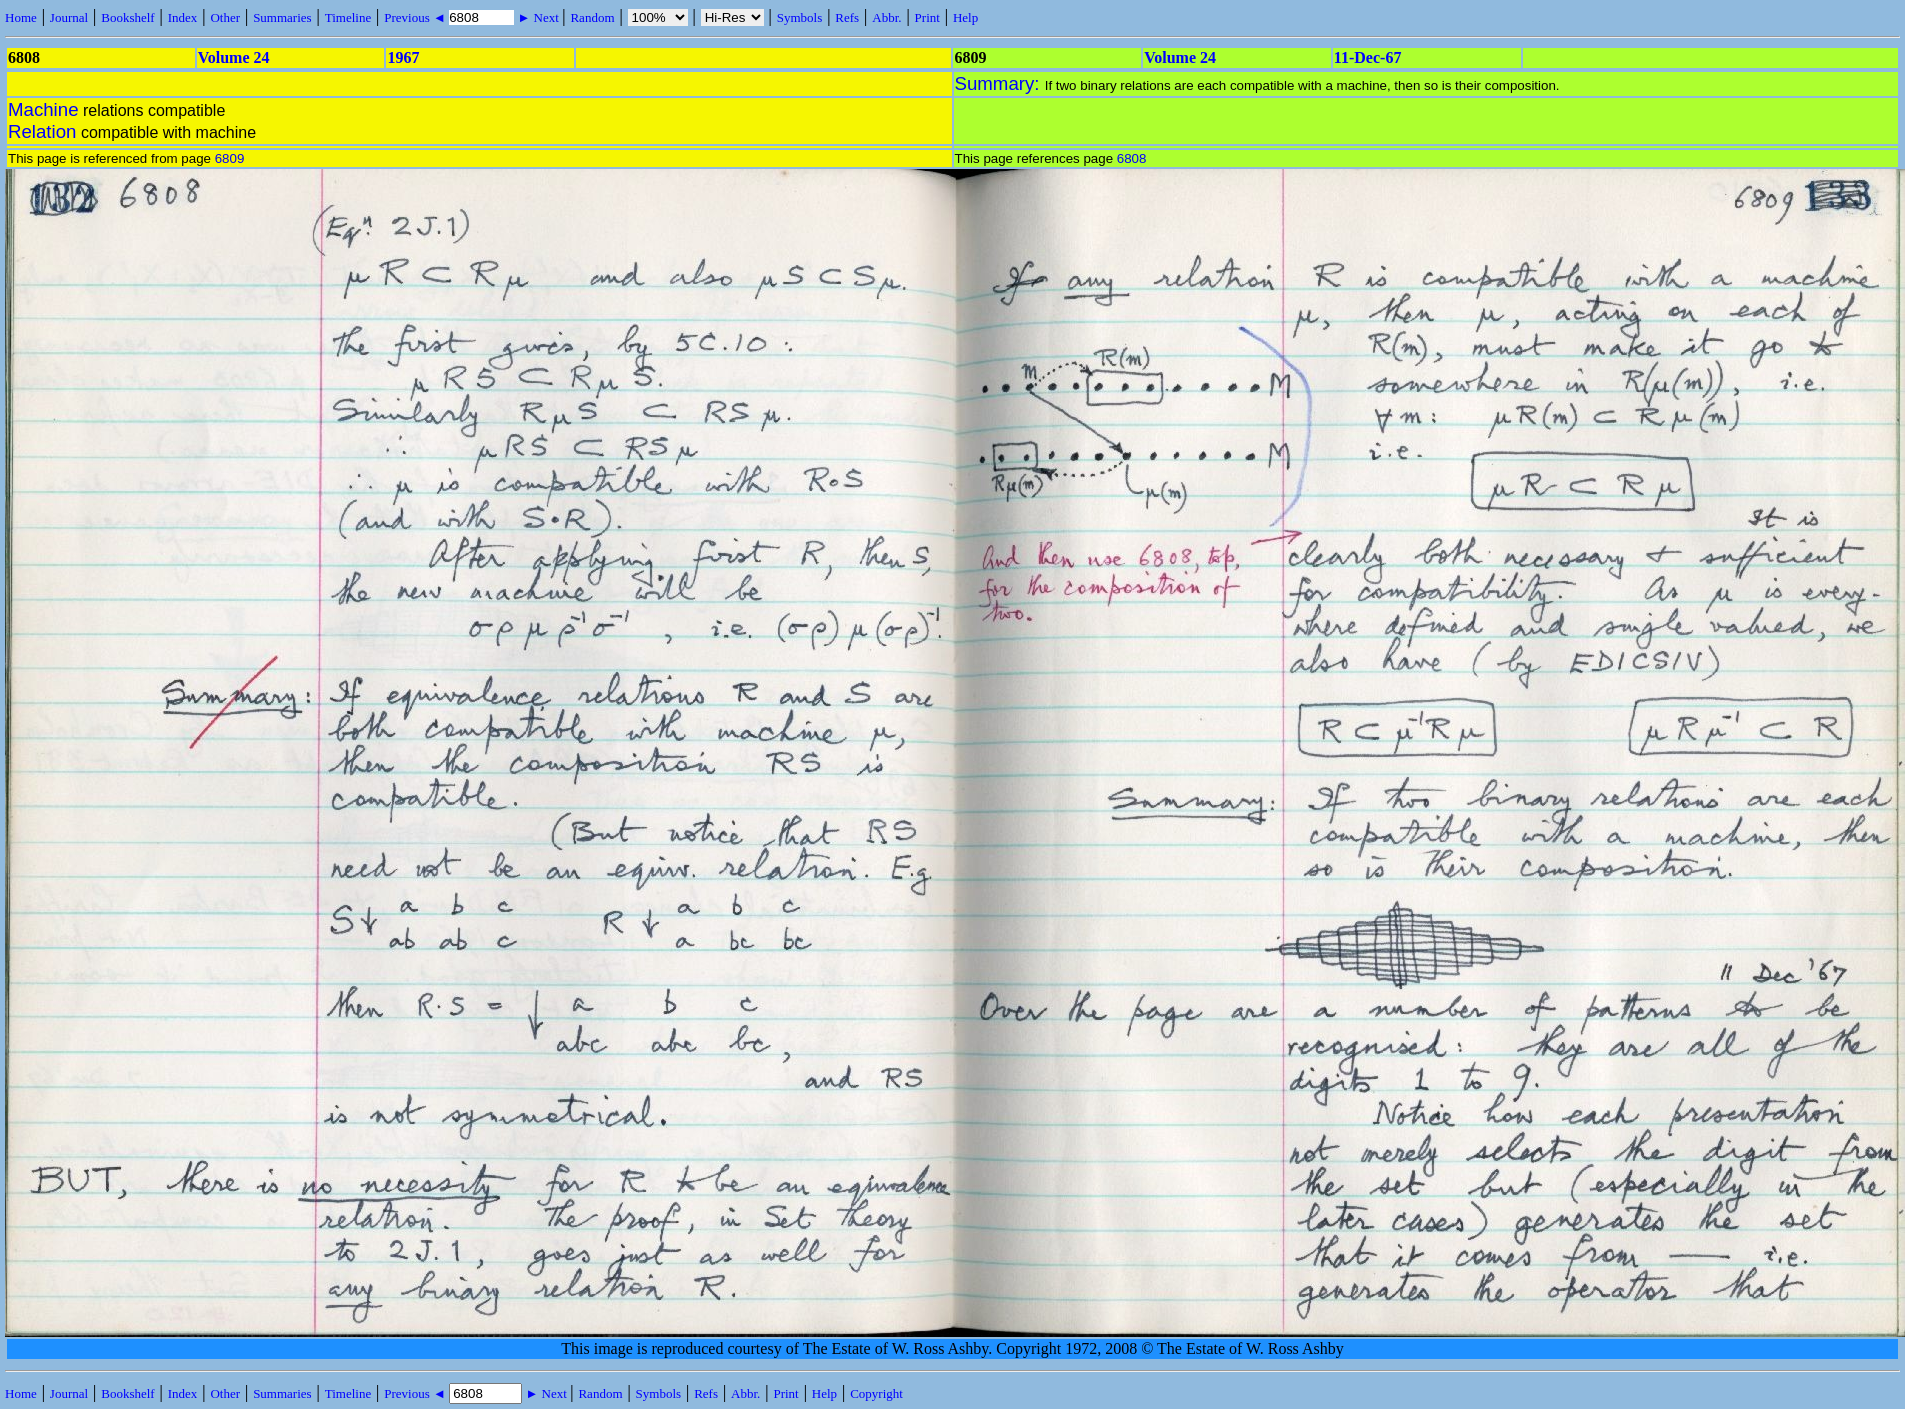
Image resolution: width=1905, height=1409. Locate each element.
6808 (1132, 158)
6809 (230, 158)
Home (21, 17)
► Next (538, 17)
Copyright (876, 1393)
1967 (403, 57)
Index (183, 17)
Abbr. (886, 17)
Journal (69, 17)
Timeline (348, 17)
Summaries (282, 17)
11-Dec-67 (1368, 57)
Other (225, 17)
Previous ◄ (416, 17)
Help (965, 17)
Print (927, 17)
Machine (43, 109)
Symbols (800, 17)
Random (592, 17)
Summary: (1000, 83)
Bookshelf (127, 17)
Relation (42, 131)
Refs (847, 17)
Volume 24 (234, 57)
